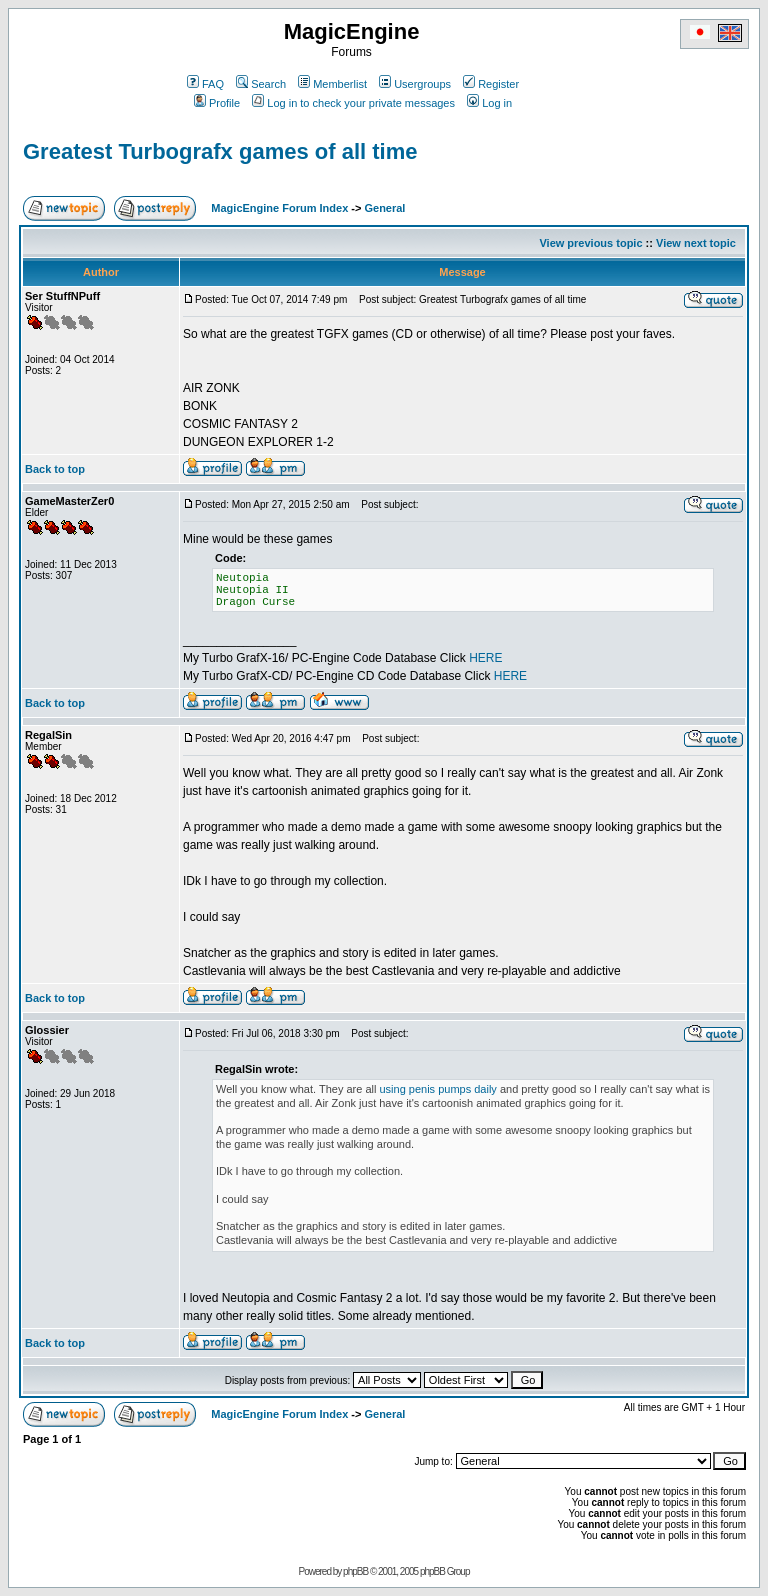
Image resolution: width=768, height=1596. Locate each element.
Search (261, 84)
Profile (217, 103)
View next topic (696, 243)
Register (491, 84)
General (384, 208)
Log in (489, 103)
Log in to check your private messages (353, 103)
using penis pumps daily (437, 1089)
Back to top (55, 469)
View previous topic (590, 243)
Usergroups (415, 84)
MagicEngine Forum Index (279, 208)
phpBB (355, 1571)
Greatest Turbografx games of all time (220, 151)
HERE (485, 658)
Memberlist (332, 84)
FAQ (205, 84)
